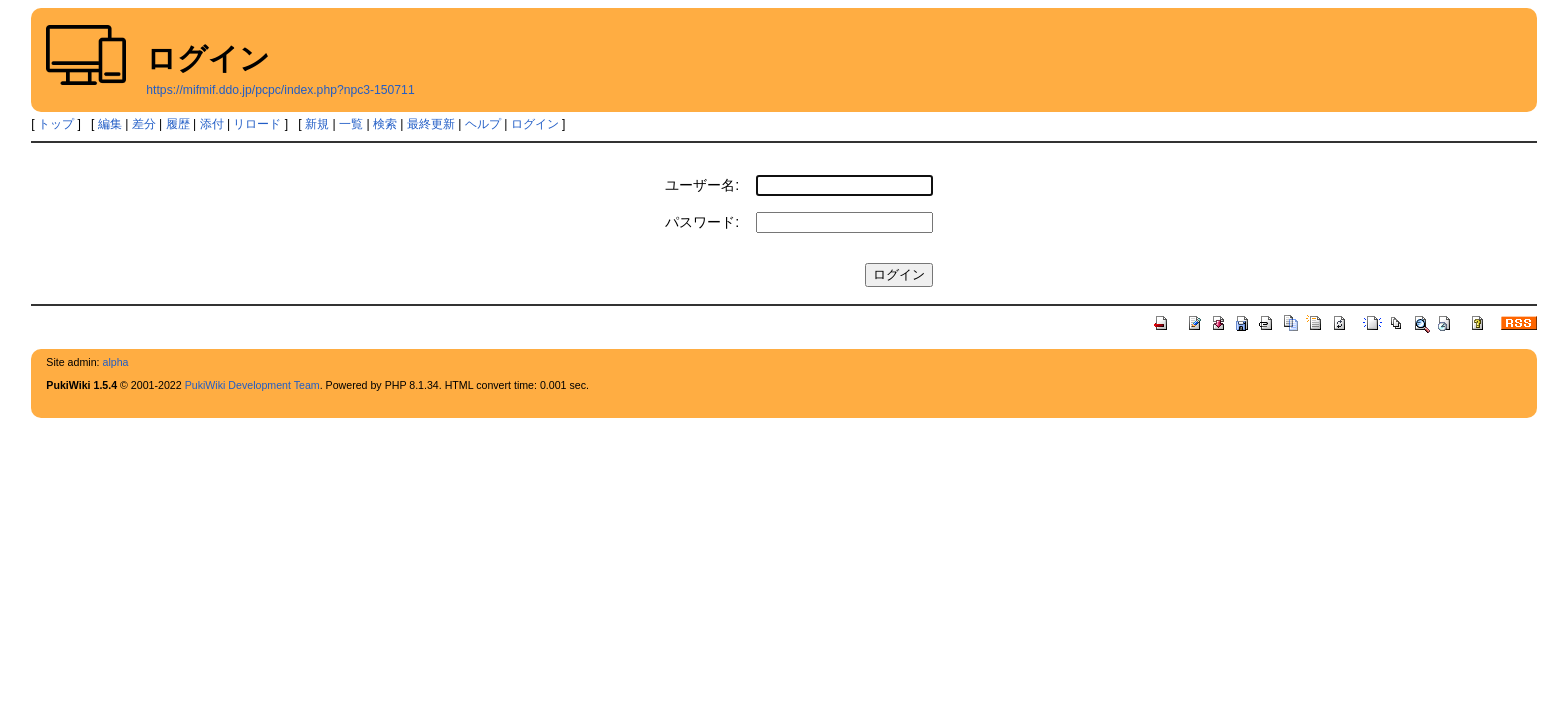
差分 (144, 124)
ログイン (535, 124)
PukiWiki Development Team (252, 385)
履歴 (178, 124)
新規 (317, 124)
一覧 (351, 124)
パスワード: (702, 222)
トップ (56, 124)
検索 (385, 124)
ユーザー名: (702, 185)
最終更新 (431, 124)
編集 (110, 124)
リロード (257, 124)
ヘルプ (483, 124)
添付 (212, 124)
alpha (115, 362)
